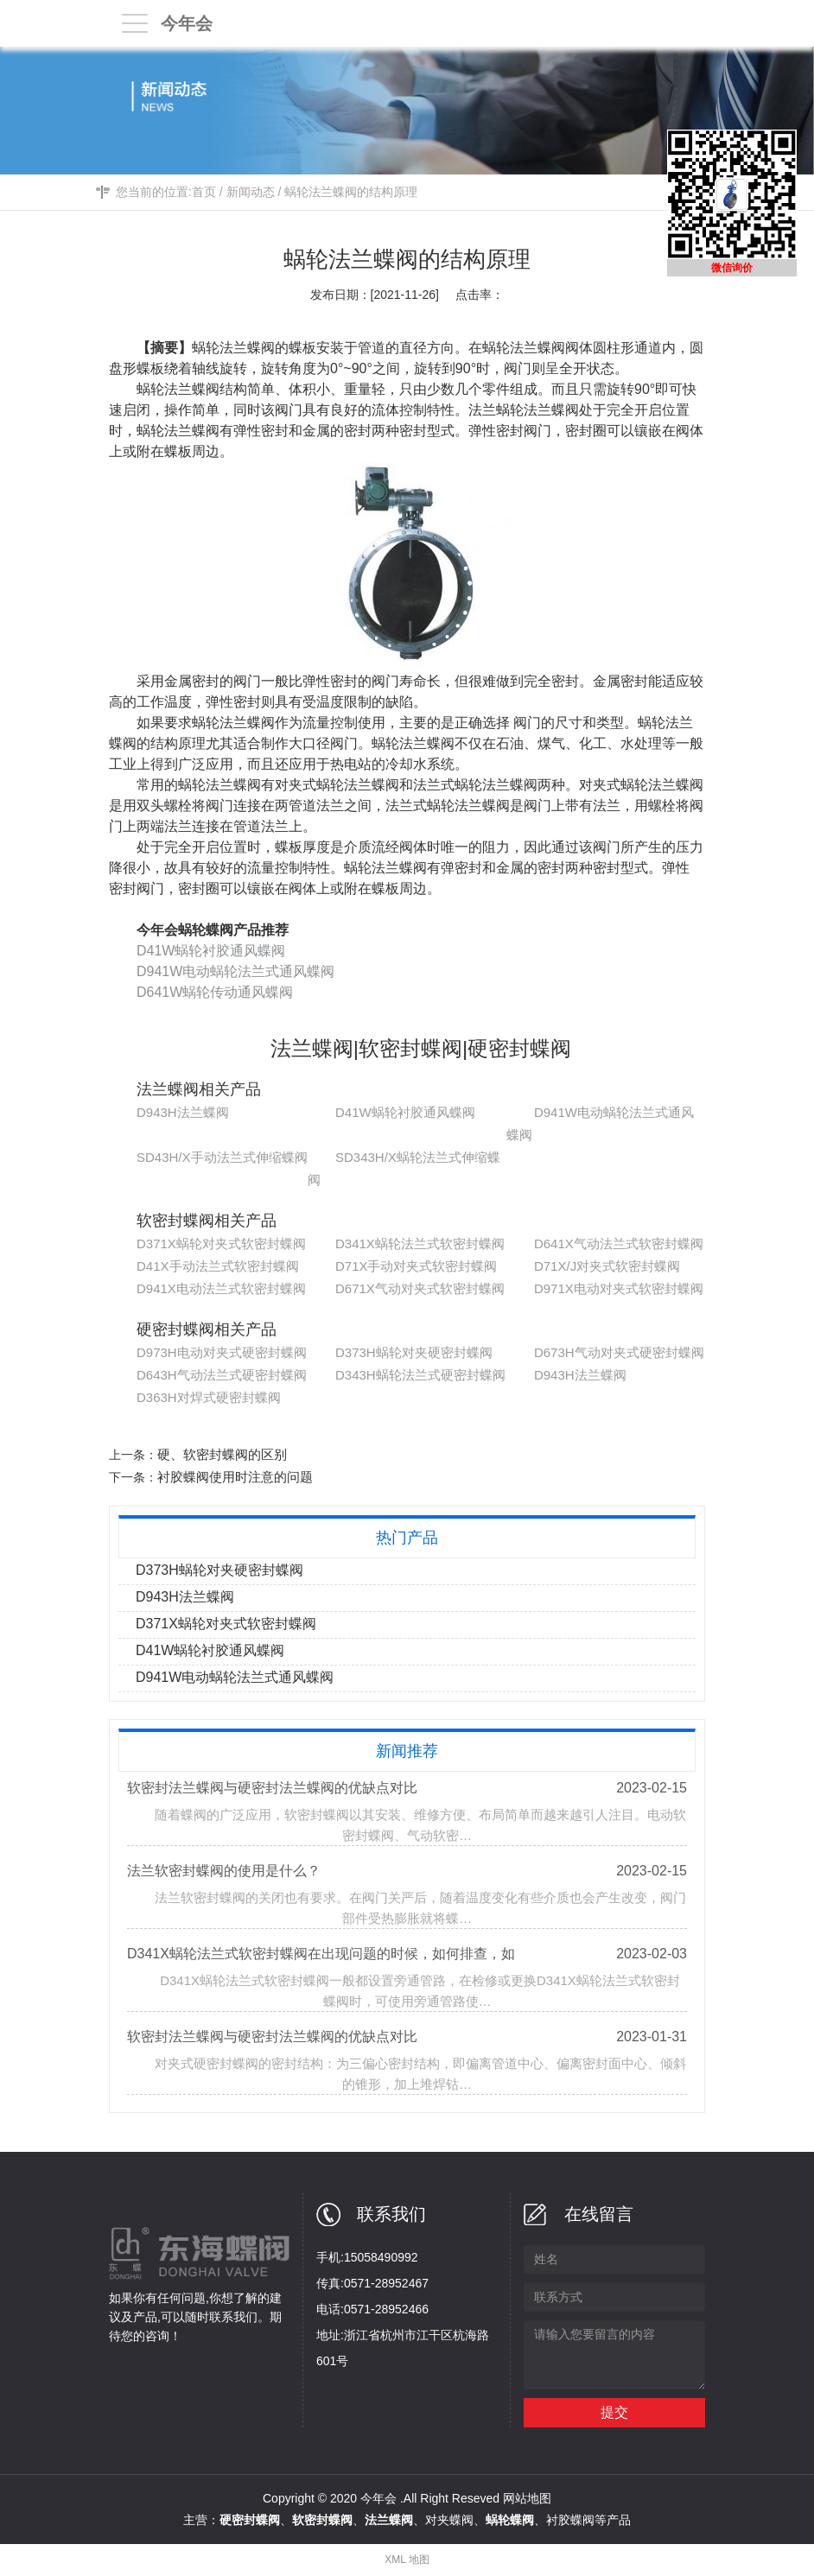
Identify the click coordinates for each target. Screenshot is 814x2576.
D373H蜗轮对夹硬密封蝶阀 (414, 1352)
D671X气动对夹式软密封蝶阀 (420, 1288)
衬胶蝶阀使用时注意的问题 (235, 1476)
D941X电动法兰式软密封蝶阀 (221, 1288)
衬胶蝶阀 (570, 2520)
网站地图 (527, 2498)
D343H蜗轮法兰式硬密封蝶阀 (420, 1374)
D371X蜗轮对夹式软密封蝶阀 (221, 1243)
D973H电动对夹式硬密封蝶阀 (222, 1352)
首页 (204, 192)
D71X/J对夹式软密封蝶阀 (607, 1266)
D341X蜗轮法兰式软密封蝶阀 (420, 1243)
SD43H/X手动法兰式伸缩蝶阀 (222, 1157)
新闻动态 (250, 192)
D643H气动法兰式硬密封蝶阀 (222, 1374)
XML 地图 (407, 2560)
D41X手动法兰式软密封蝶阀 (218, 1266)
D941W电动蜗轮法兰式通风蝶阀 (235, 971)
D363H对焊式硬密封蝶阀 (209, 1397)
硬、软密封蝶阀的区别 (222, 1454)
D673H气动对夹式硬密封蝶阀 (619, 1352)
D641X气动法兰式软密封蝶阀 (618, 1243)
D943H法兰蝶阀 (183, 1112)
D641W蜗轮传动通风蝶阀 (215, 992)
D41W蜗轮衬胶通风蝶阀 (211, 950)
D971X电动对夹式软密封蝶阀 (618, 1288)
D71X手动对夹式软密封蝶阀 (416, 1266)
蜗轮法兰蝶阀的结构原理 (350, 192)
